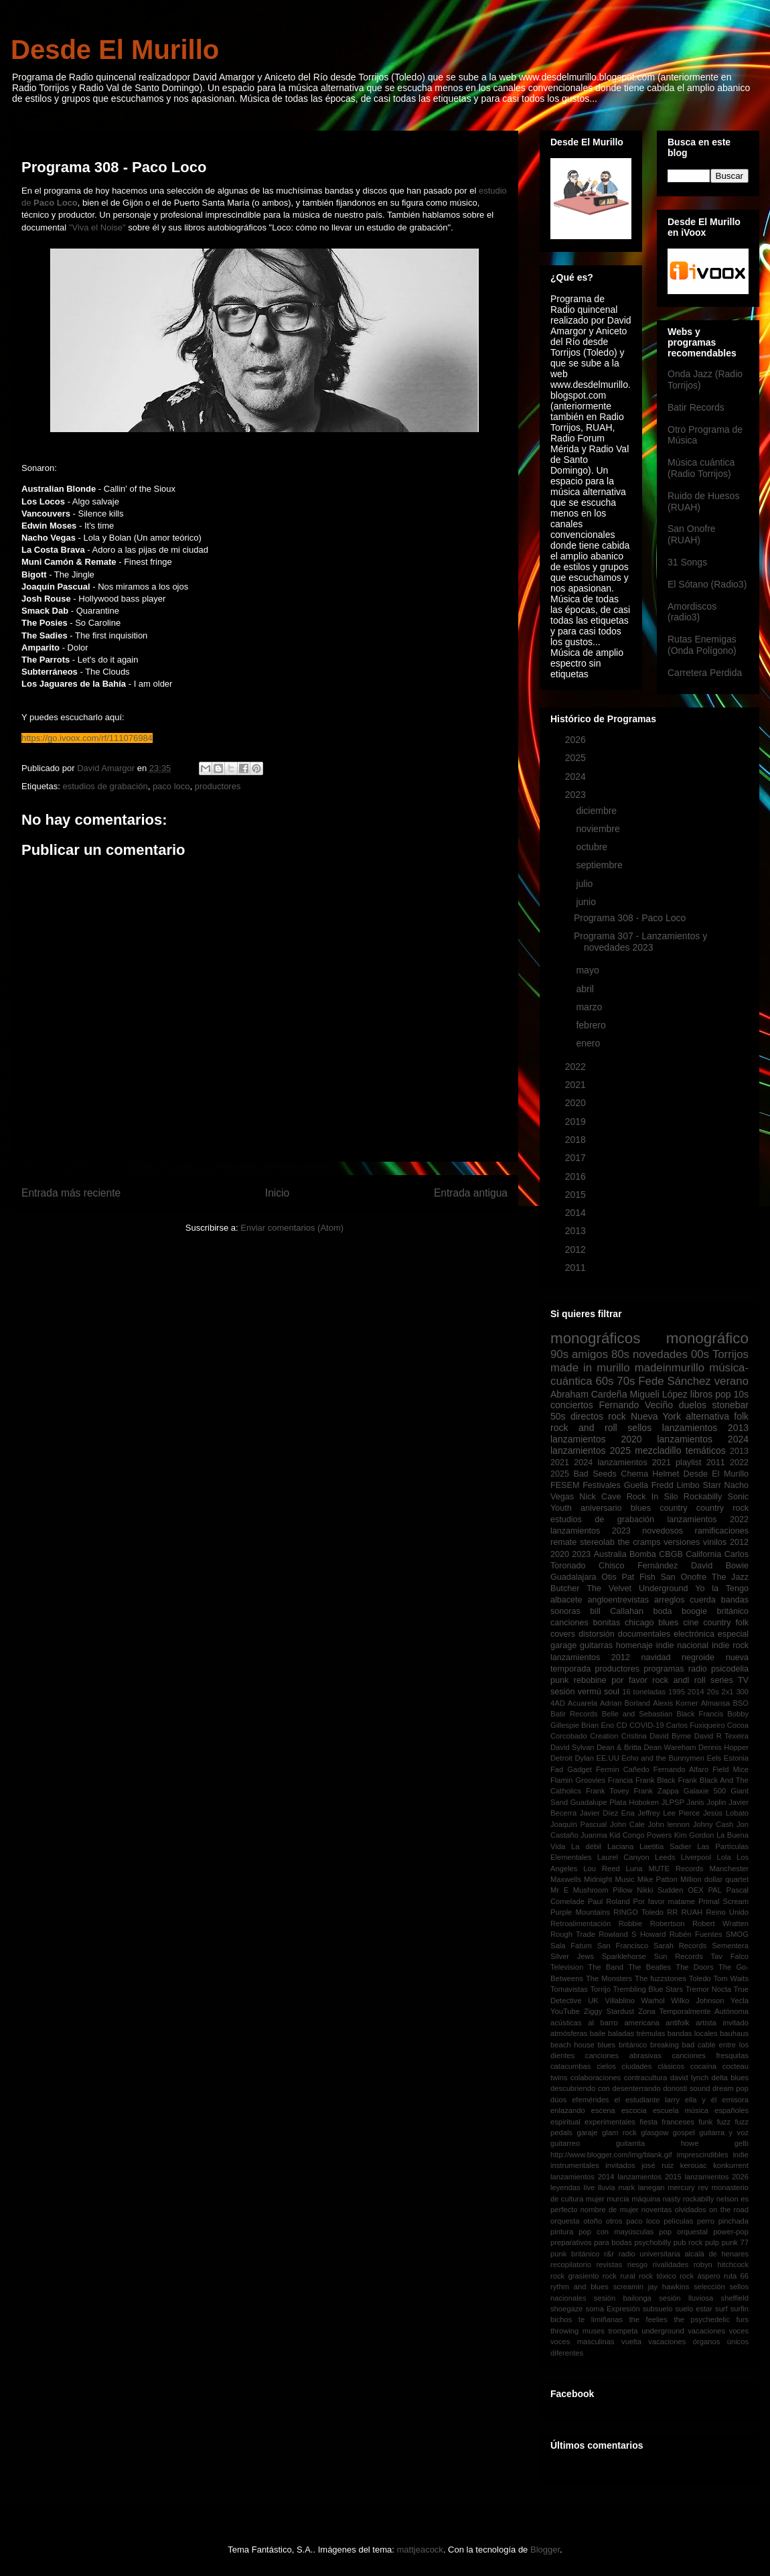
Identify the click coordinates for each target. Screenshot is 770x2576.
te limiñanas (601, 2319)
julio (585, 883)
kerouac (693, 2165)
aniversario (601, 1508)
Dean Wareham (669, 1747)
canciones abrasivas (623, 2055)
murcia (618, 2199)
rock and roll (583, 1427)
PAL (714, 1890)
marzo (590, 1007)
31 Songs (687, 562)
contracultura (646, 2078)
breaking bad (672, 2045)
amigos (590, 1354)
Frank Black (655, 1780)
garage (563, 1645)
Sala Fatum (571, 1946)
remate (563, 1542)
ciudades (637, 2066)
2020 (577, 1102)
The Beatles (649, 1967)
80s (620, 1354)
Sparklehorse (624, 1956)
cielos (606, 2066)
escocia (634, 2110)
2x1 (727, 1692)
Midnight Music (609, 1879)
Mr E (559, 1890)
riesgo (637, 2264)
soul (611, 1691)
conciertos (571, 1405)
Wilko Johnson (697, 2000)
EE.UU (608, 1758)
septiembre (600, 865)
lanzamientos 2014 (582, 2177)
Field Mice (730, 1769)
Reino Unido (727, 1912)
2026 (577, 739)
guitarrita (630, 2143)
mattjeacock (420, 2550)
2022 (577, 1066)
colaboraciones (595, 2078)
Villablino (620, 2000)
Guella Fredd (649, 1485)
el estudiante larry (647, 2100)
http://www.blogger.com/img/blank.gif (611, 2155)
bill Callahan (616, 1611)
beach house (572, 2045)
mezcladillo (658, 1450)
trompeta (622, 2331)
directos (586, 1416)
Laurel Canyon (623, 1857)
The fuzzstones (660, 1978)
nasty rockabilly (688, 2199)
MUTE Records (675, 1869)
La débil (586, 1846)
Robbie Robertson (652, 1923)
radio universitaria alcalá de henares (684, 2254)
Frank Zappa (656, 1791)
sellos (639, 1427)
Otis (608, 1577)
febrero (592, 1025)
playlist (689, 1462)
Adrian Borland (625, 1703)
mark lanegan (641, 2187)
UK (593, 2000)
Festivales (602, 1485)
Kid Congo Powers (640, 1835)
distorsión (597, 1634)
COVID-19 (646, 1725)
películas (678, 2221)
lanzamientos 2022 (708, 1519)
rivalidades (670, 2264)
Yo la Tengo (722, 1588)
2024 (577, 776)
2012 (577, 1249)
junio (587, 901)
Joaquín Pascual (578, 1824)
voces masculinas (582, 2341)
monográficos (595, 1338)
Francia (620, 1780)
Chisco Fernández (638, 1565)
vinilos (714, 1542)
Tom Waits (731, 1978)
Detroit (561, 1758)
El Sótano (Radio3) (707, 584)
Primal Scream (723, 1901)
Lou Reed (601, 1869)
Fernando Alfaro (680, 1769)
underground (662, 2331)
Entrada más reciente (71, 1193)
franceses (678, 2122)
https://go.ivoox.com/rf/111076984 (87, 738)
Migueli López (658, 1394)
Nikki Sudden (660, 1890)
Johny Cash (713, 1824)
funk (705, 2122)
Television (566, 1967)
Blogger (545, 2550)
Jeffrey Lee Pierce (668, 1813)
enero (589, 1043)
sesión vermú (575, 1691)
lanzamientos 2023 (590, 1531)
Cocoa (738, 1725)
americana (641, 2023)
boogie (694, 1611)
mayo (588, 970)
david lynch (689, 2078)
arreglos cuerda (685, 1600)
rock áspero (700, 2276)
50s (558, 1416)
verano (731, 1381)
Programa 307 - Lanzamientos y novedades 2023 (640, 942)
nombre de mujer (610, 2210)
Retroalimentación (580, 1923)
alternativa (707, 1416)
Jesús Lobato (726, 1813)
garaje (586, 2132)
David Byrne (670, 1736)
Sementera (730, 1946)
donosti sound (686, 2088)
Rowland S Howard (632, 1934)
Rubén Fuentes (696, 1934)
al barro (602, 2023)
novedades (660, 1354)
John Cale (627, 1824)
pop (722, 1394)
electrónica (694, 1634)
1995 (676, 1692)
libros (701, 1394)
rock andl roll (678, 1680)
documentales (644, 1634)
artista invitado (722, 2023)
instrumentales (574, 2165)
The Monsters (609, 1978)
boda (662, 1611)
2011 (577, 1267)
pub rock (688, 2242)
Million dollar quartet (714, 1879)
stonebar (730, 1405)
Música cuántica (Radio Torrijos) (701, 468)
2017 (577, 1157)
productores (218, 786)
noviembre (599, 828)
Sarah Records (679, 1946)
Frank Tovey (607, 1791)
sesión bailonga (622, 2298)
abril (586, 989)
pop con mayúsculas (616, 2232)
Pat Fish (638, 1577)
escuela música (680, 2110)
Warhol (653, 2000)
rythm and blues (579, 2287)
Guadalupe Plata (598, 1802)
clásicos (671, 2066)
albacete (566, 1600)
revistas (610, 2264)
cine (690, 1622)
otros (614, 2221)
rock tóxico (657, 2276)
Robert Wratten (720, 1923)
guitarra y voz (724, 2132)
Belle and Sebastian (637, 1714)
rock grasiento (574, 2276)
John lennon (669, 1824)
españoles (731, 2110)
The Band (605, 1967)
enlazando (567, 2110)
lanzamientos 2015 (649, 2177)
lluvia (606, 2187)
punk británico (574, 2254)
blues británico (622, 2045)
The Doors (694, 1967)
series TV (729, 1680)
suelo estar (693, 2309)
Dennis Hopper (723, 1747)
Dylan (584, 1758)
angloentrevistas (618, 1600)
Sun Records (678, 1956)
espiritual (565, 2122)
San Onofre (683, 1577)
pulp (712, 2242)
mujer (595, 2199)
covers (562, 1634)
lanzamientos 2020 (596, 1439)
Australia (610, 1554)
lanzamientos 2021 (633, 1462)
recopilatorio (570, 2264)
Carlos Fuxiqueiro (695, 1725)
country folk (726, 1622)
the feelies (648, 2319)
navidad (655, 1657)
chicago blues (651, 1622)
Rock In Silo (652, 1496)
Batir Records (696, 407)
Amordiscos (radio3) (692, 612)
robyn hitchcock (721, 2264)
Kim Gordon (694, 1835)
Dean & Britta (619, 1747)
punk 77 (735, 2242)
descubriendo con (580, 2088)
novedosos (662, 1531)
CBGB (671, 1554)
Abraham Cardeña (588, 1394)
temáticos (706, 1450)
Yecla (739, 2000)
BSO (741, 1703)
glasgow (654, 2132)
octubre (593, 846)
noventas (656, 2210)
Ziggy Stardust (609, 2011)
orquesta (565, 2221)
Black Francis (699, 1714)
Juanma (594, 1835)
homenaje (634, 1645)
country (673, 1508)
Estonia (736, 1758)
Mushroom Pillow (603, 1890)
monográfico (707, 1338)
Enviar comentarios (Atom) (291, 1228)
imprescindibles (702, 2155)
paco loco (171, 786)
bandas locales (693, 2033)
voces (739, 2331)
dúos (558, 2100)
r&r (609, 2254)
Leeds (665, 1857)
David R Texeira (721, 1736)
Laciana (620, 1846)
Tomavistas (569, 1989)
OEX (696, 1890)
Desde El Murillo (115, 49)
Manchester (729, 1869)
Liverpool (696, 1857)
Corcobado (568, 1736)
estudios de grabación (104, 786)
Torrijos (730, 1354)
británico (732, 1611)
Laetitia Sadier (665, 1846)
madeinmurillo (669, 1367)
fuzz (724, 2122)
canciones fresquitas (710, 2055)
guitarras (596, 1645)
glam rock (619, 2132)
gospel (684, 2132)
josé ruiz (657, 2165)
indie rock (730, 1645)
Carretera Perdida (705, 672)
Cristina (634, 1736)
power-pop (731, 2232)
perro (705, 2221)
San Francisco (622, 1946)
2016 (577, 1176)
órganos (706, 2341)
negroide (698, 1657)
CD (622, 1725)
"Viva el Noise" (97, 227)
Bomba (642, 1554)
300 (742, 1692)
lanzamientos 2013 (705, 1427)
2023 (577, 794)
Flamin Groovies (577, 1780)
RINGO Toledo (638, 1912)
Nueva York (656, 1416)
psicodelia (730, 1669)
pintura (561, 2232)
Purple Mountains (580, 1912)
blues (641, 1508)
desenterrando (636, 2088)
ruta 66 (736, 2276)
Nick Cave (600, 1496)
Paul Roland (609, 1901)
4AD (557, 1703)
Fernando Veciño (636, 1405)
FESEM (564, 1485)
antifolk (677, 2023)
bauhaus (734, 2033)
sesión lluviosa (686, 2298)
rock (616, 1416)
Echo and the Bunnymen (662, 1758)
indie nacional (682, 1645)
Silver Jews (572, 1956)
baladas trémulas (637, 2033)
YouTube (565, 2011)
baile (598, 2033)
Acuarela (582, 1703)
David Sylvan (572, 1747)
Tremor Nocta (708, 1989)
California (703, 1554)
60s (604, 1381)
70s (626, 1381)
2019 (577, 1121)
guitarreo (565, 2143)
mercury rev (688, 2187)
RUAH (692, 1912)
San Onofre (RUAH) (692, 534)
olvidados (690, 2210)
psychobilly (652, 2242)
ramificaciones (722, 1531)
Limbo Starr (698, 1485)
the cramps (639, 1542)
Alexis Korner (675, 1703)
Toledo (700, 1978)
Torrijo (600, 1989)
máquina (645, 2199)
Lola (724, 1857)
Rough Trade (572, 1934)
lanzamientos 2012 (590, 1657)
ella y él (700, 2100)
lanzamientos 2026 (717, 2177)
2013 (577, 1230)
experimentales (610, 2122)
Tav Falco (730, 1956)
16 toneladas (644, 1692)
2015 (577, 1194)
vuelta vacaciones (653, 2341)
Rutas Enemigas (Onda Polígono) (702, 645)
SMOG (737, 1934)
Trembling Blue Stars (648, 1989)
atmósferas (568, 2033)
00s (700, 1354)
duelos (692, 1405)
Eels (713, 1758)
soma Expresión (613, 2309)
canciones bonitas (585, 1622)
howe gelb (715, 2143)
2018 (577, 1139)
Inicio (277, 1193)
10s (741, 1394)
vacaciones (706, 2331)
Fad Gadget (571, 1769)
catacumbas (570, 2066)
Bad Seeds (595, 1474)
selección (709, 2287)
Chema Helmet (650, 1474)
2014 (577, 1212)
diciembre (597, 810)
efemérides (590, 2100)
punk (559, 1680)
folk (741, 1416)
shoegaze (566, 2309)
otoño (592, 2221)
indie (741, 2155)
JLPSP (673, 1802)
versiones (682, 1542)
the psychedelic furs (711, 2319)
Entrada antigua (471, 1193)
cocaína (703, 2066)
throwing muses (577, 2331)
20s (713, 1692)
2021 (577, 1084)
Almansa (715, 1703)
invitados (620, 2165)
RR (672, 1912)
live (589, 2187)
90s (559, 1354)
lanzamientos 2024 (703, 1439)
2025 (577, 757)
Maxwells (565, 1879)
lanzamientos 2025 (590, 1450)
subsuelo (658, 2309)
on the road (729, 2210)
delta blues (730, 2078)
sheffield (735, 2298)
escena (603, 2110)
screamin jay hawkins (651, 2287)
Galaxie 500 (705, 1791)
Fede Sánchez (674, 1381)
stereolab (597, 1542)
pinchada (733, 2221)
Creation (604, 1736)
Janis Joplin (706, 1802)
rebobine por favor (610, 1680)
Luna (634, 1869)
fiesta (648, 2122)
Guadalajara (573, 1577)
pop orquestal (683, 2232)
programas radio (674, 1669)
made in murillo (590, 1367)
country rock (722, 1508)
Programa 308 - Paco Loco (630, 917)
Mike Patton (657, 1879)
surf (721, 2309)
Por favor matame (664, 1901)
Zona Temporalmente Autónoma (693, 2011)
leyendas (565, 2187)
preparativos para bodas (591, 2242)
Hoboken (644, 1802)
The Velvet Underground (637, 1588)
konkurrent (731, 2165)
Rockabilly (703, 1496)
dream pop (730, 2088)
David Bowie (720, 1565)
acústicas (566, 2023)
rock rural (619, 2276)
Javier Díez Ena (607, 1813)
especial (733, 1634)
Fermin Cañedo (622, 1769)
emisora (735, 2100)
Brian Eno (597, 1725)
